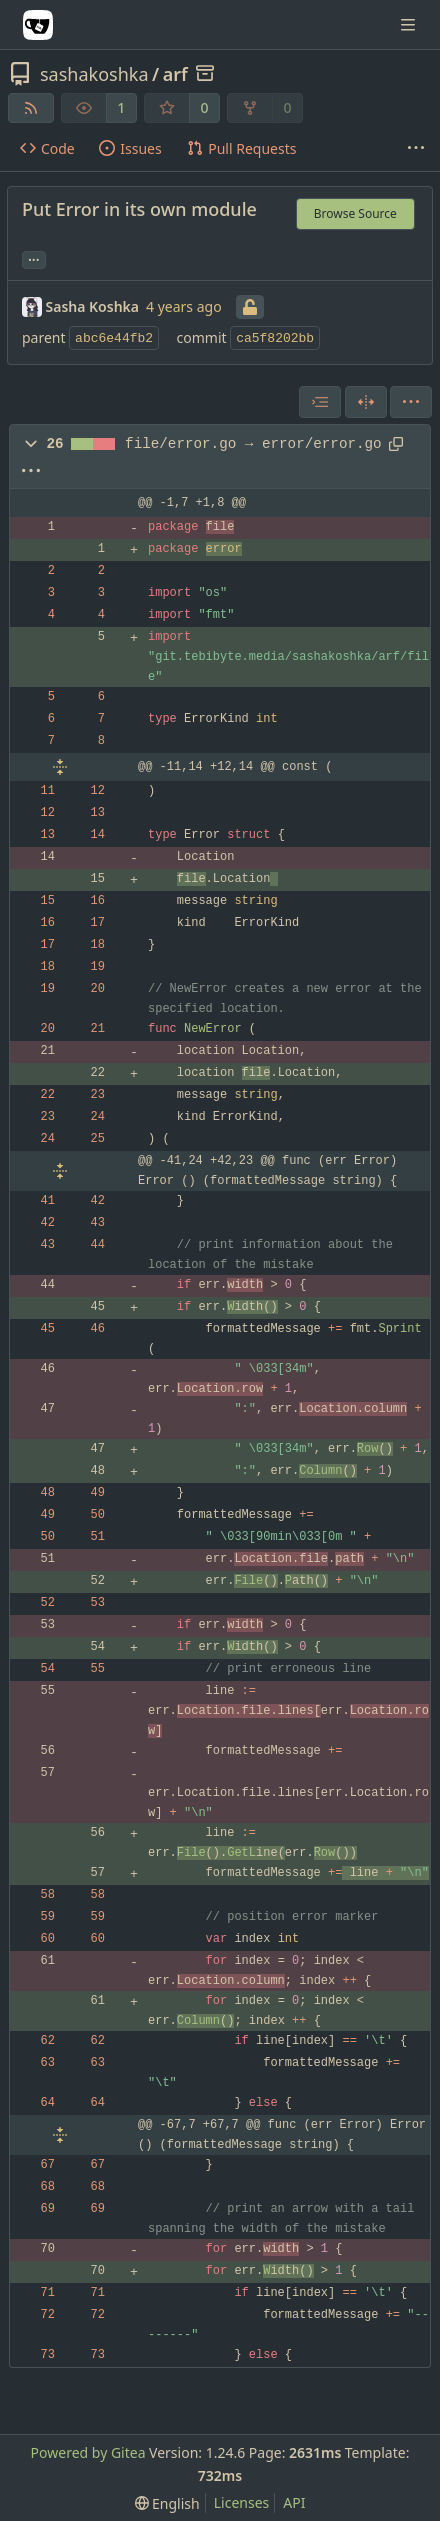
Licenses (242, 2502)
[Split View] (366, 402)
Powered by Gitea (88, 2452)
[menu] (411, 402)
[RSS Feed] (31, 108)
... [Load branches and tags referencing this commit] (34, 258)
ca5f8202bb (275, 338)
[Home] (38, 25)
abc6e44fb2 (114, 338)
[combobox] (320, 402)
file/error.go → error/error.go (253, 444)
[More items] (416, 149)
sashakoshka (94, 74)
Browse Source (355, 213)
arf (175, 74)
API (294, 2502)
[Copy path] (396, 444)
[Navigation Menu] (410, 24)
